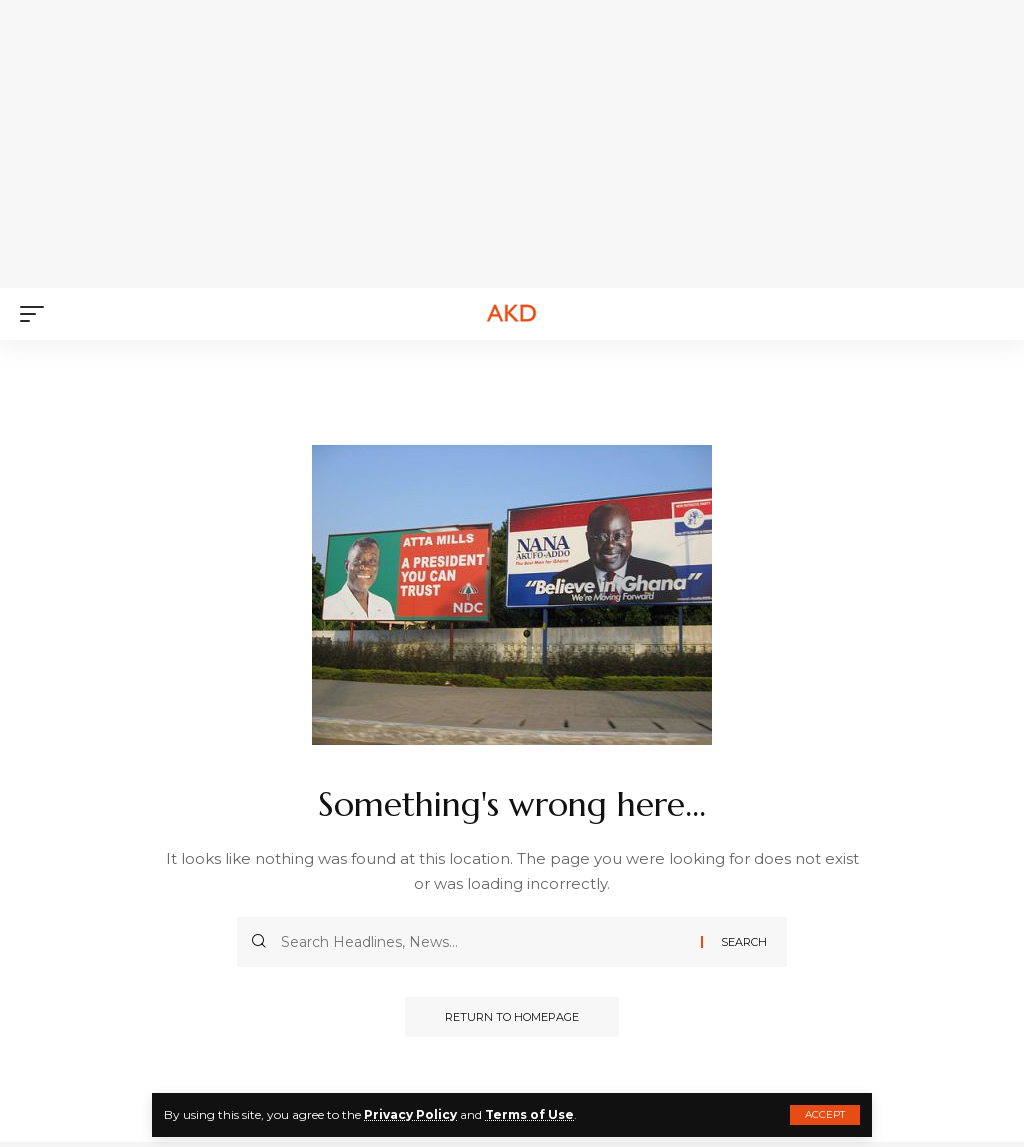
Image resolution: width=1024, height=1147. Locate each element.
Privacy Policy (410, 1114)
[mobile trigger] (37, 314)
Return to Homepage (512, 1017)
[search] (989, 314)
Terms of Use (529, 1114)
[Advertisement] (525, 140)
